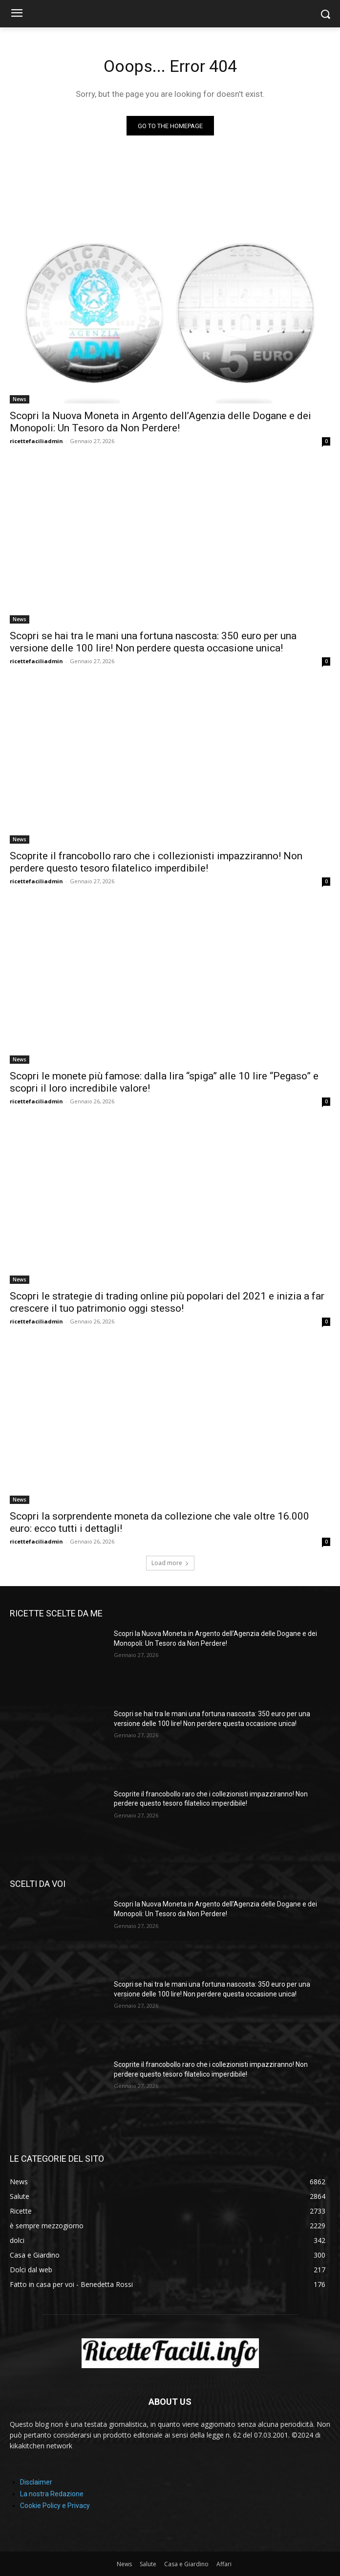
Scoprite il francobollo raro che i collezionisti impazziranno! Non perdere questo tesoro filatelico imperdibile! (156, 862)
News (19, 399)
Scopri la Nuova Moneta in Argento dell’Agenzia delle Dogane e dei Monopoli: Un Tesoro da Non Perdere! (160, 422)
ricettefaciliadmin (36, 441)
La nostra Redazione (52, 2494)
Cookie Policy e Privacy (55, 2505)
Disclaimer (36, 2482)
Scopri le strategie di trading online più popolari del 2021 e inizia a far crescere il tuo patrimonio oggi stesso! (167, 1302)
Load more (170, 1563)
